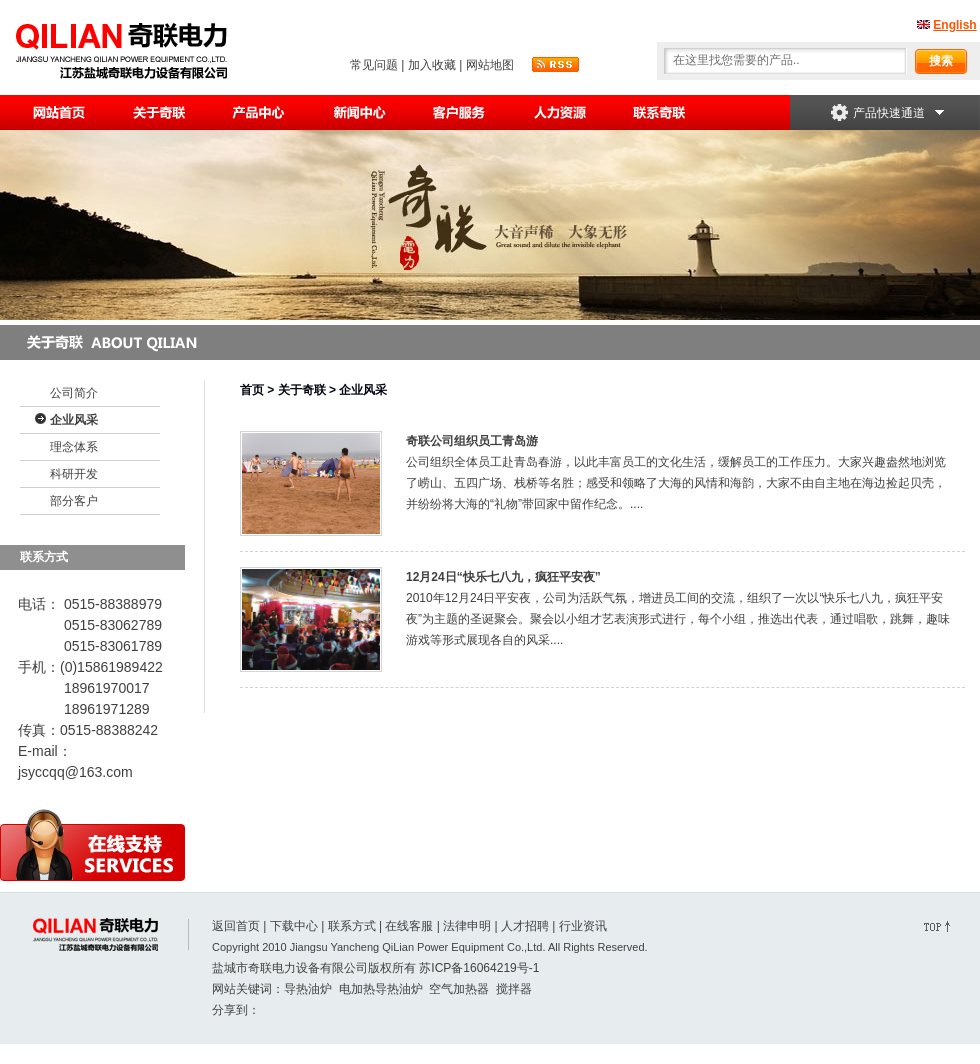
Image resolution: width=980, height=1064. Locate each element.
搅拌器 (514, 989)
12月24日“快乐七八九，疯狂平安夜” (503, 577)
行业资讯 (583, 926)
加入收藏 (432, 65)
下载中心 (294, 926)
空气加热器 (459, 989)
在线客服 (409, 926)
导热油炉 (308, 989)
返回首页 (236, 926)
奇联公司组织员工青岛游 (472, 441)
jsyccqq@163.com (75, 772)
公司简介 (74, 393)
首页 (252, 390)
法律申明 (467, 926)
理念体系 (74, 447)
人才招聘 (525, 926)
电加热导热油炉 (381, 989)
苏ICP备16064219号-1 (479, 968)
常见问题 (374, 65)
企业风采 (74, 420)
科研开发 (74, 474)
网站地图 (490, 65)
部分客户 (74, 501)
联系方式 (352, 926)
